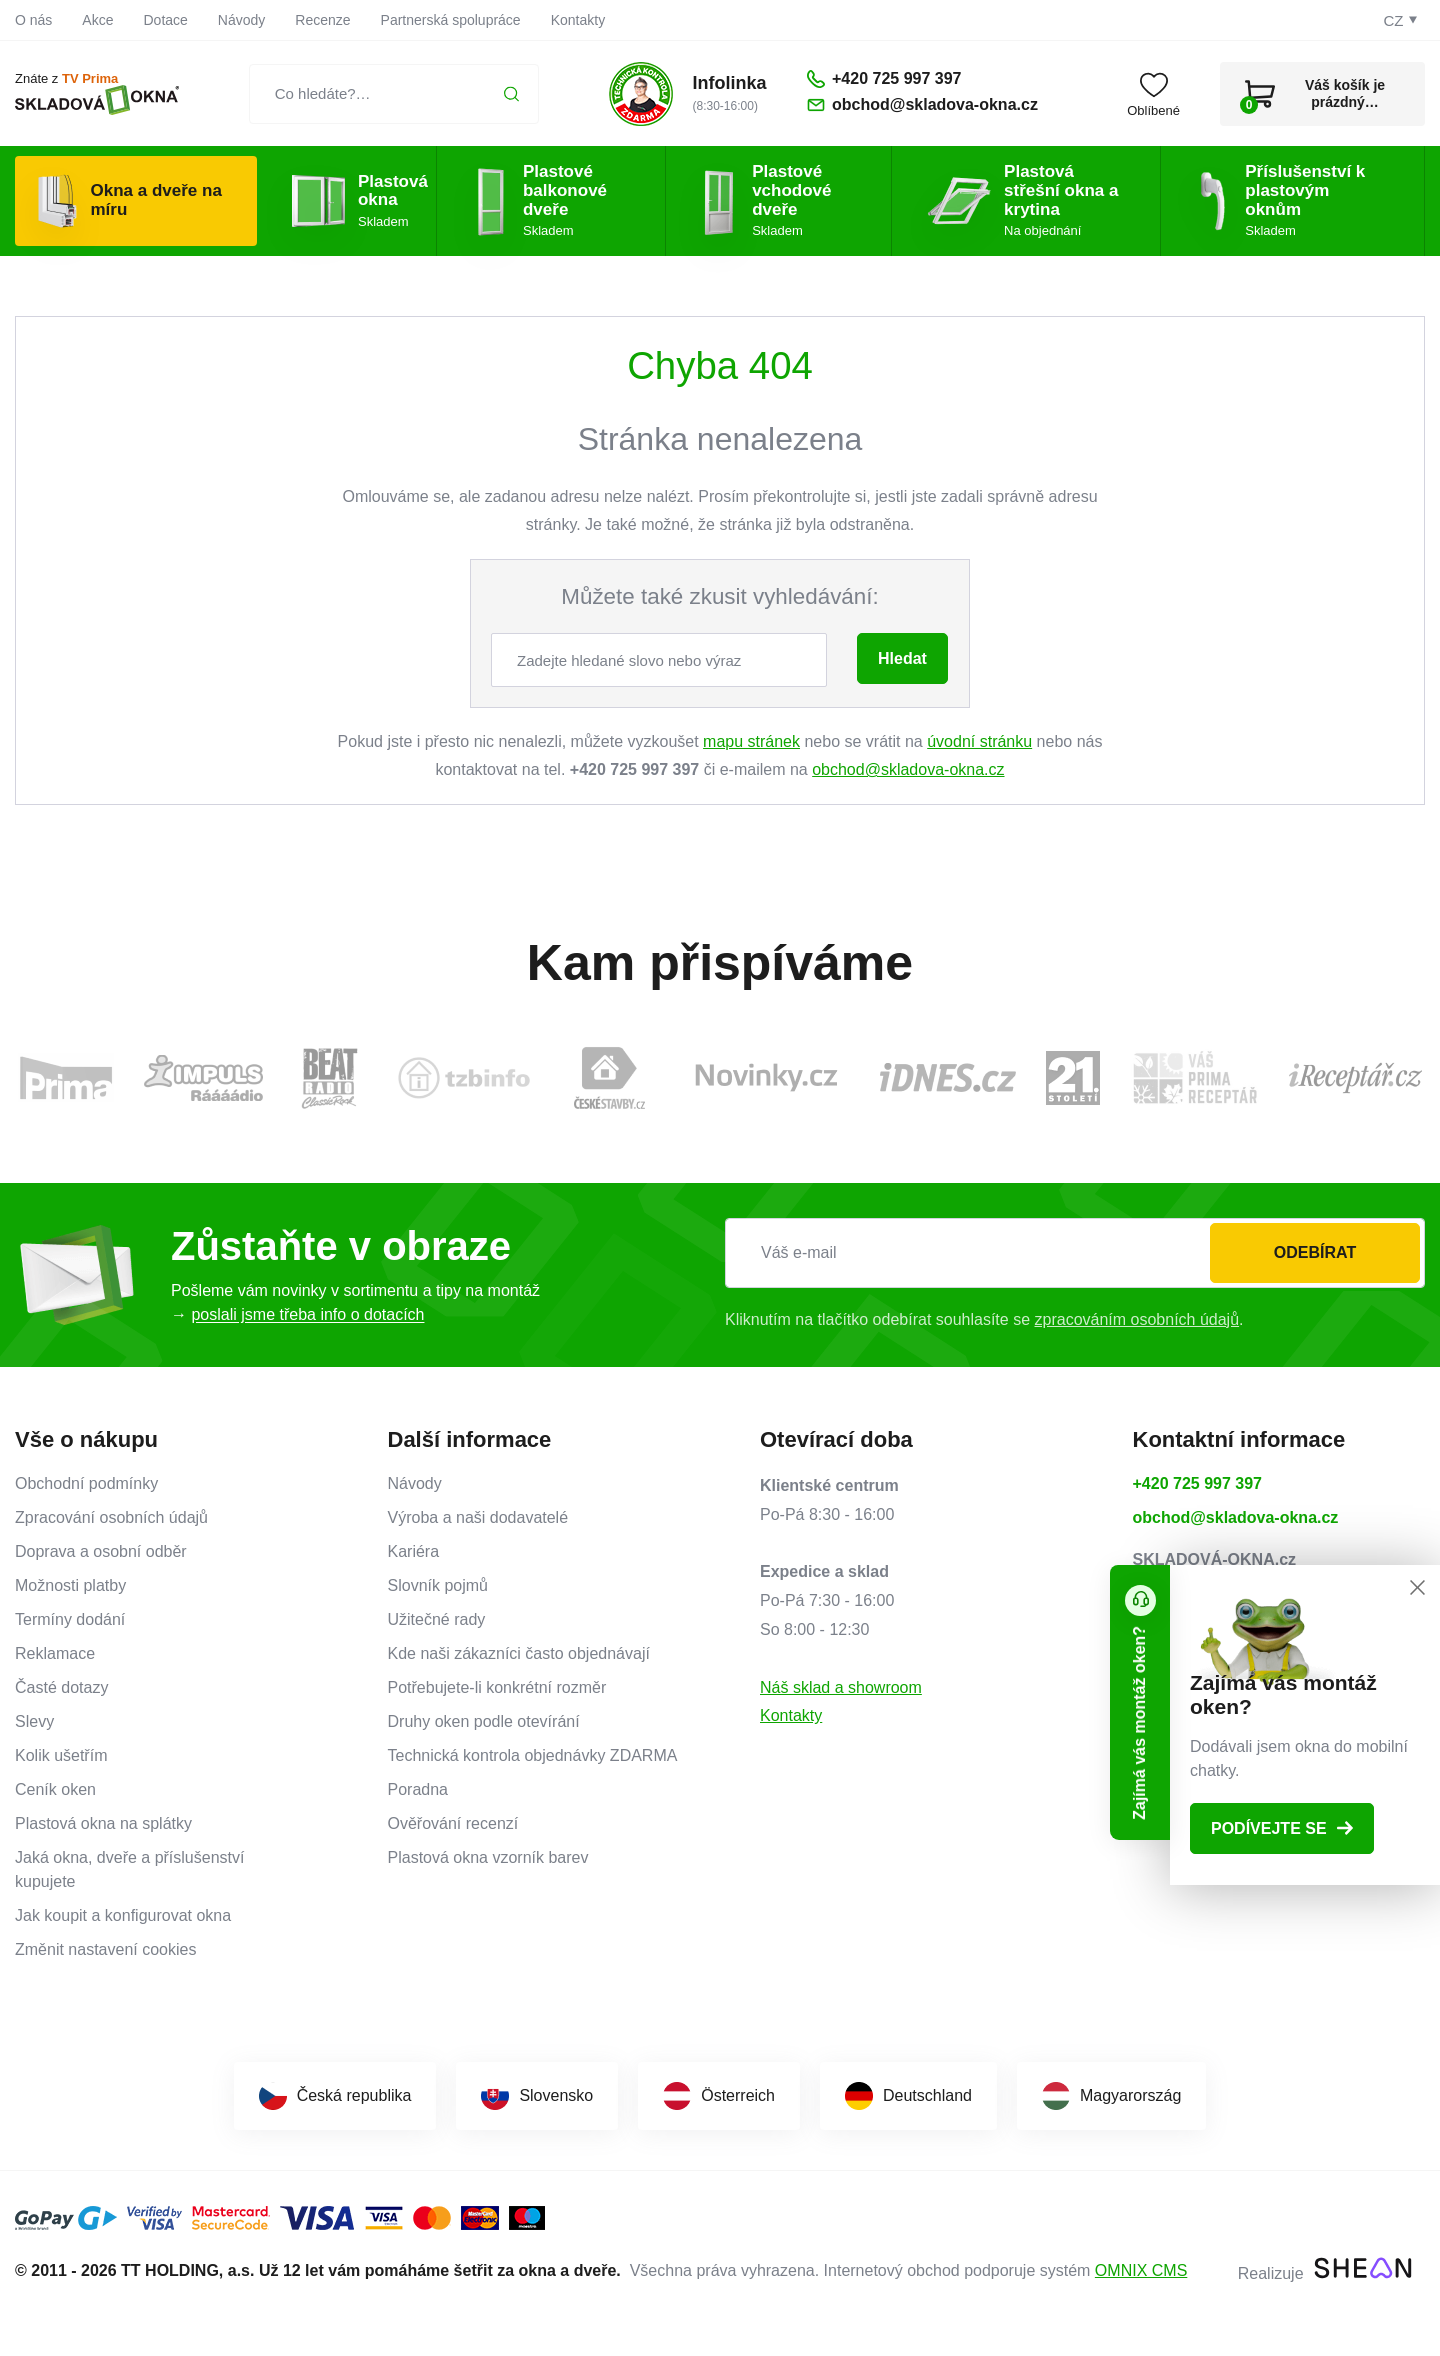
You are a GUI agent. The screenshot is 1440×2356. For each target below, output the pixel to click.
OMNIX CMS (1141, 2270)
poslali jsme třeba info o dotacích (307, 1314)
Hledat (902, 658)
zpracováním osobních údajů (1137, 1319)
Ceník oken (55, 1789)
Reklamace (55, 1653)
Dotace (165, 20)
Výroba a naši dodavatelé (478, 1517)
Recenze (322, 20)
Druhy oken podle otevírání (484, 1721)
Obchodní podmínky (86, 1483)
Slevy (34, 1721)
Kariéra (414, 1551)
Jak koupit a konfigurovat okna (123, 1915)
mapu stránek (751, 741)
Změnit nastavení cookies (105, 1949)
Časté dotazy (61, 1687)
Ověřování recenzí (453, 1823)
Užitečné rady (437, 1619)
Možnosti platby (70, 1585)
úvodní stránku (979, 741)
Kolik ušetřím (61, 1755)
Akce (97, 20)
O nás (33, 20)
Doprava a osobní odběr (101, 1551)
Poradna (418, 1789)
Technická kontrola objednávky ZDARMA (533, 1755)
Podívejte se (1282, 1828)
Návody (241, 20)
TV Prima (90, 78)
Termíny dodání (70, 1619)
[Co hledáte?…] (394, 94)
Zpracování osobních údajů (111, 1517)
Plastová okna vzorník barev (488, 1857)
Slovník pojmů (438, 1585)
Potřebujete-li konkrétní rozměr (497, 1687)
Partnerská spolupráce (451, 20)
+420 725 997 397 (1197, 1483)
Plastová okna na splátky (103, 1823)
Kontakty (578, 20)
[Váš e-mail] (1075, 1253)
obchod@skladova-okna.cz (908, 769)
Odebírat (1315, 1252)
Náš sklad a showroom (841, 1687)
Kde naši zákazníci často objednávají (519, 1653)
